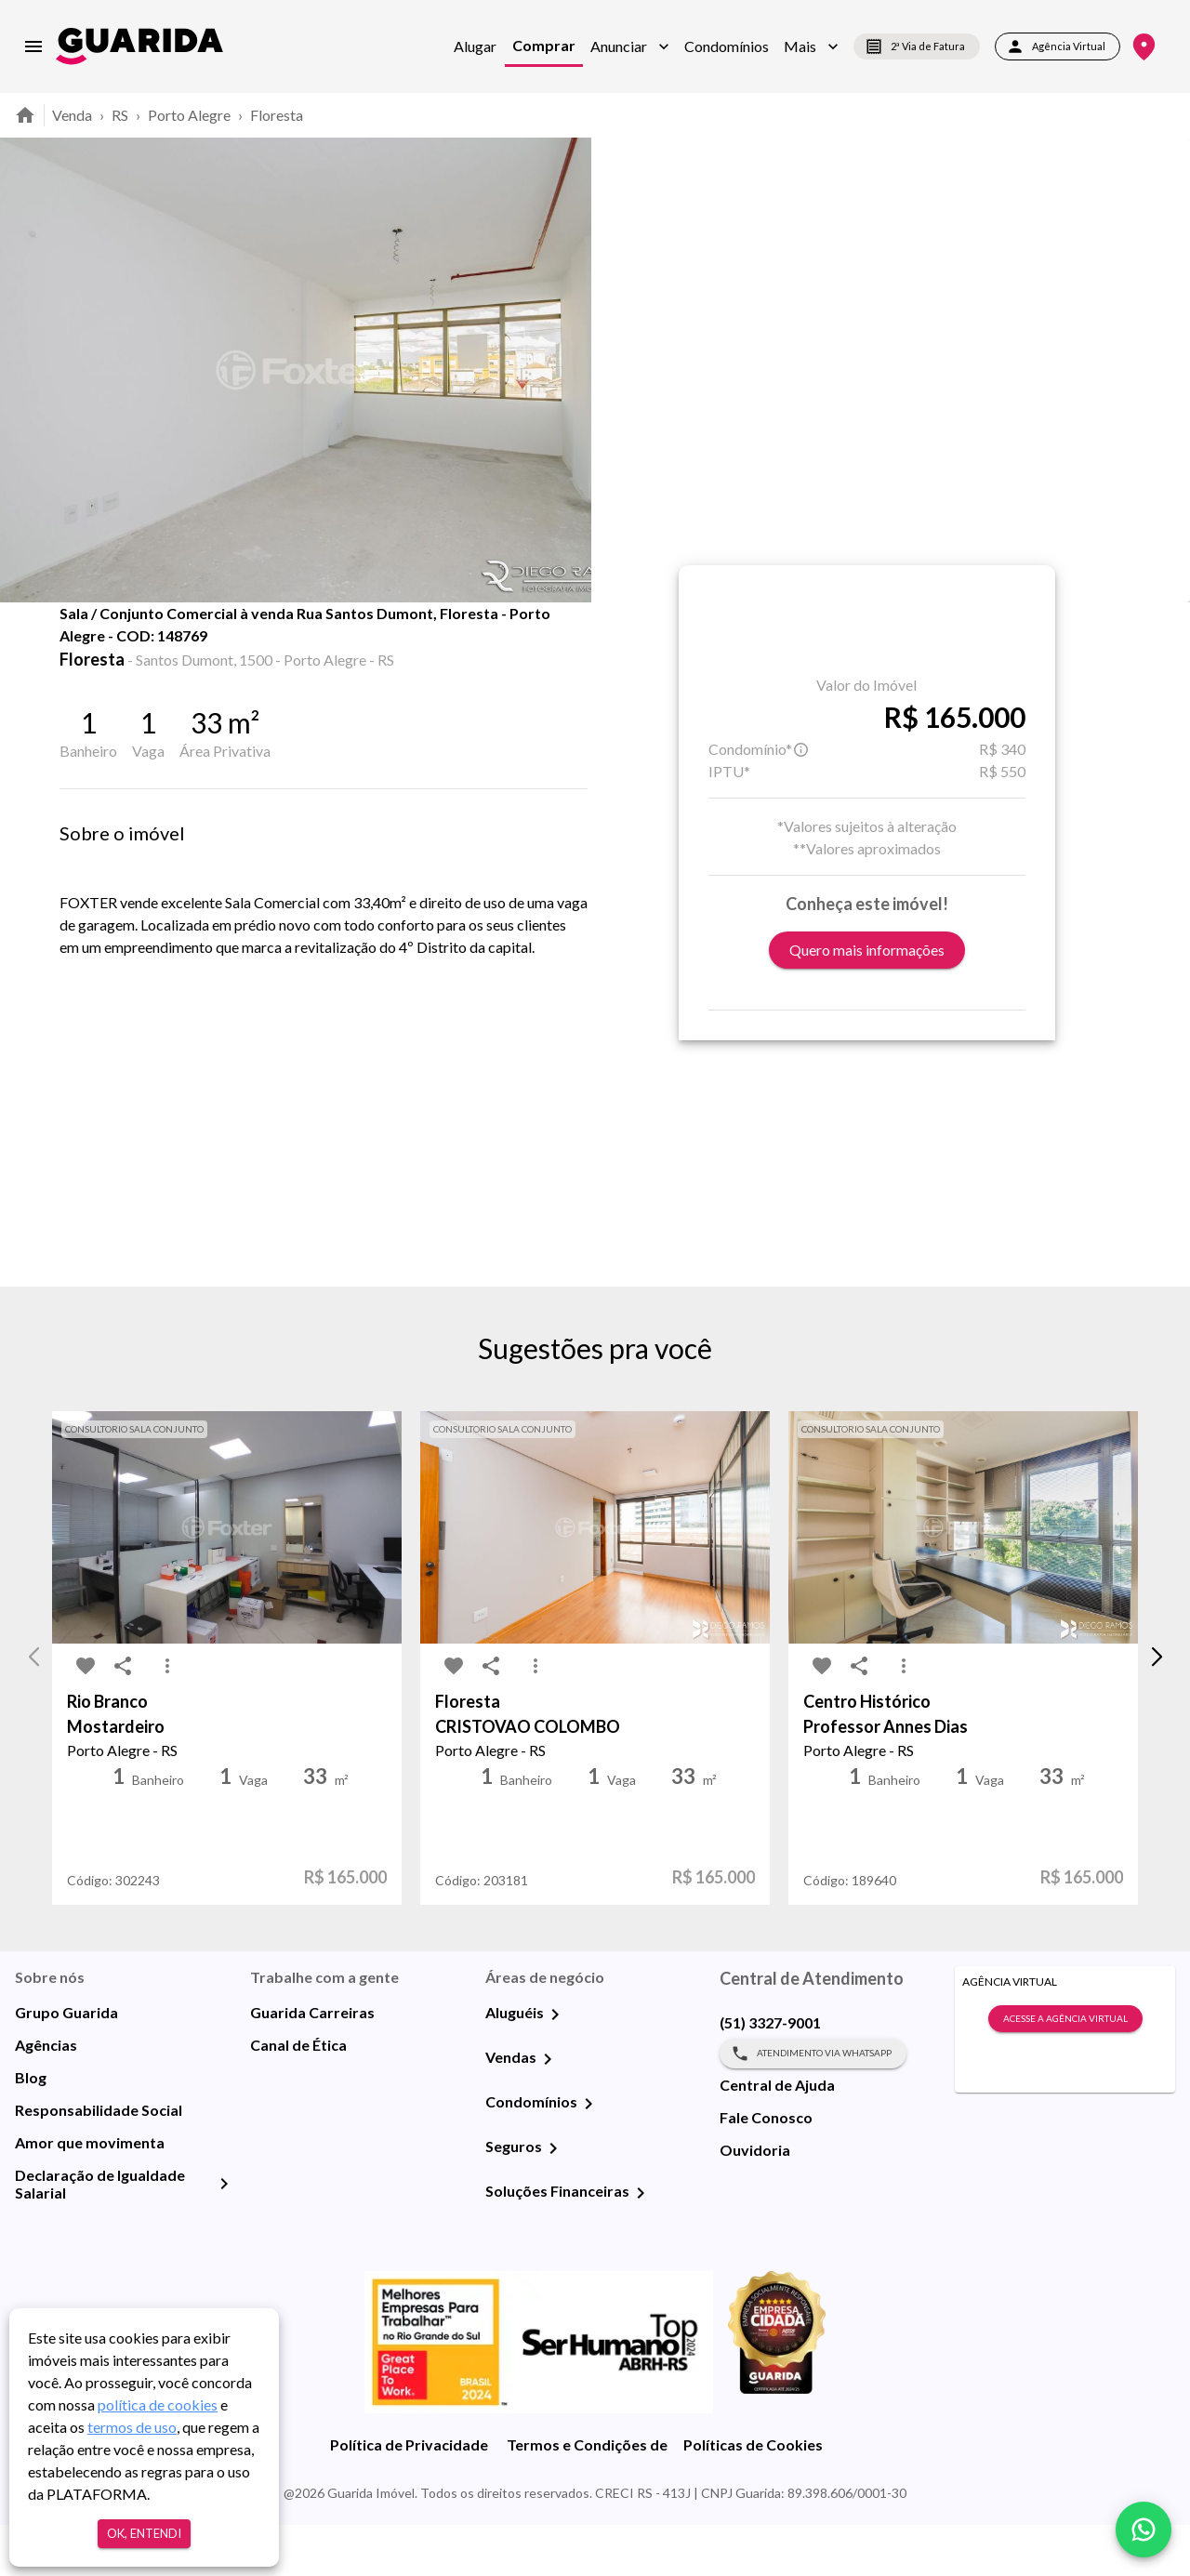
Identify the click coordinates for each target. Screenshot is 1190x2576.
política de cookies (158, 2404)
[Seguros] (553, 2199)
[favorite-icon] (85, 650)
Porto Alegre (189, 115)
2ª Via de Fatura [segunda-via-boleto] (916, 46)
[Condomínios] (588, 2155)
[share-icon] (122, 650)
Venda (72, 115)
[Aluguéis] (555, 2065)
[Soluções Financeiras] (640, 2244)
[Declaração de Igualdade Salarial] (224, 2234)
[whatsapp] (1143, 2529)
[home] (139, 46)
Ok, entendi (144, 2533)
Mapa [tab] (328, 643)
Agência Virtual (1057, 46)
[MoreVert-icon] (167, 1718)
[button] (630, 46)
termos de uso (132, 2427)
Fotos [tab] (233, 643)
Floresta (276, 115)
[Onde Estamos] (1144, 47)
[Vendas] (547, 2110)
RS (120, 115)
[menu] (33, 46)
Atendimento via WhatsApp (813, 2105)
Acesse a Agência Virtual (1065, 2070)
